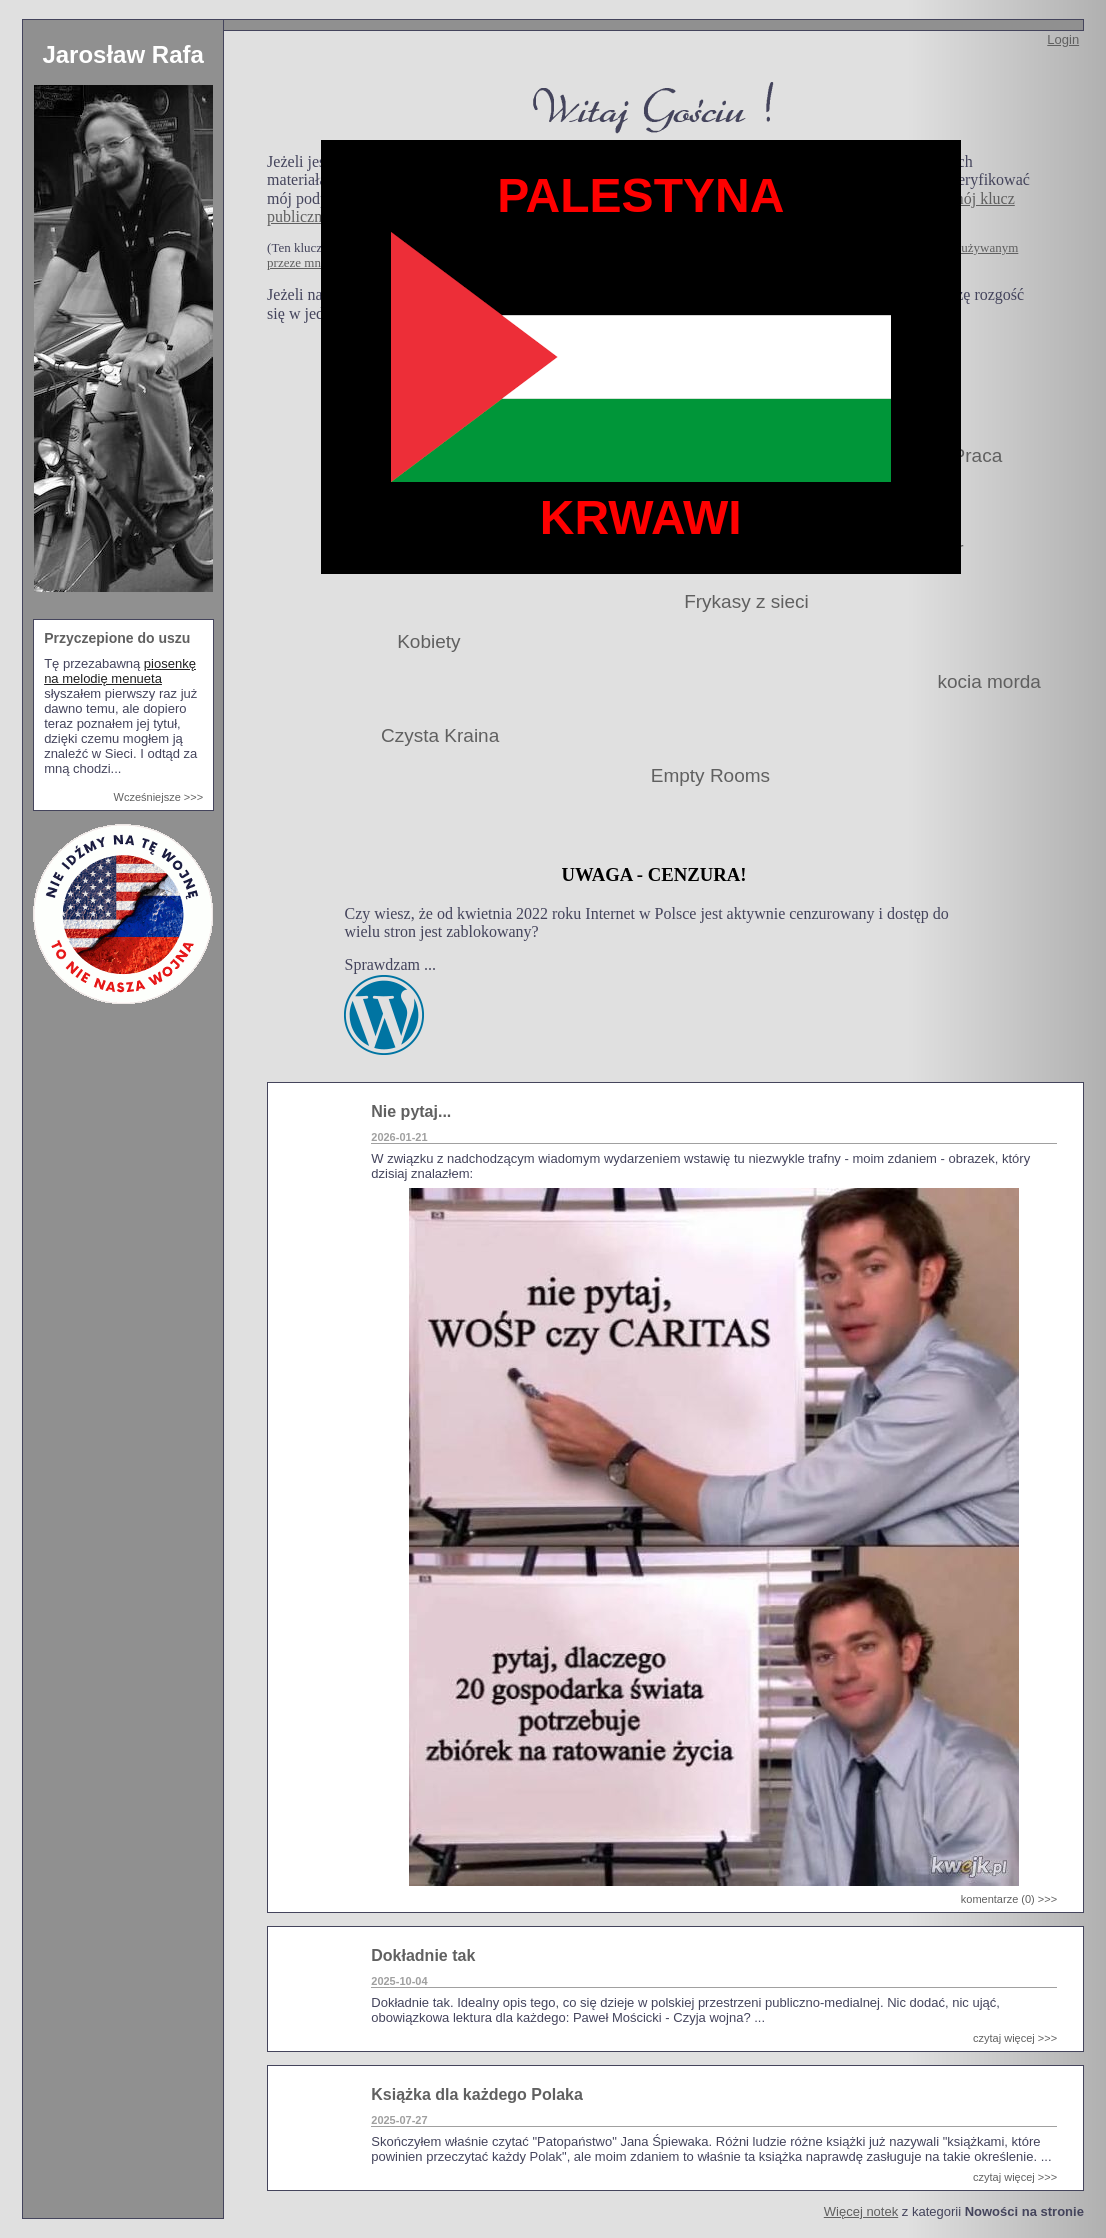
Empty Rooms (710, 775)
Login (1063, 39)
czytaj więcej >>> (1015, 2038)
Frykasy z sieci (746, 601)
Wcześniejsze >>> (159, 797)
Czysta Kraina (440, 735)
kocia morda (989, 681)
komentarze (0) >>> (1009, 1899)
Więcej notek (861, 2211)
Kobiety (428, 641)
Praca (978, 455)
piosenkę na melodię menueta (120, 671)
